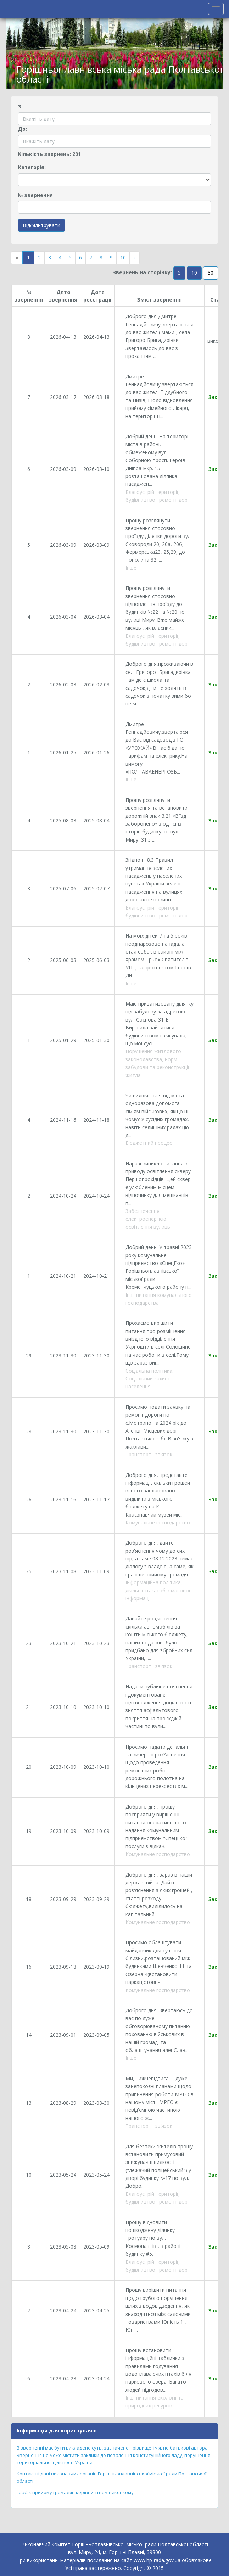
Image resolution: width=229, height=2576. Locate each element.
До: (22, 128)
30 (210, 272)
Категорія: (32, 167)
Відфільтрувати (41, 225)
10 (123, 257)
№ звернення (35, 195)
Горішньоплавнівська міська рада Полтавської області (119, 74)
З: (20, 106)
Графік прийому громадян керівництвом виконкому (75, 2492)
